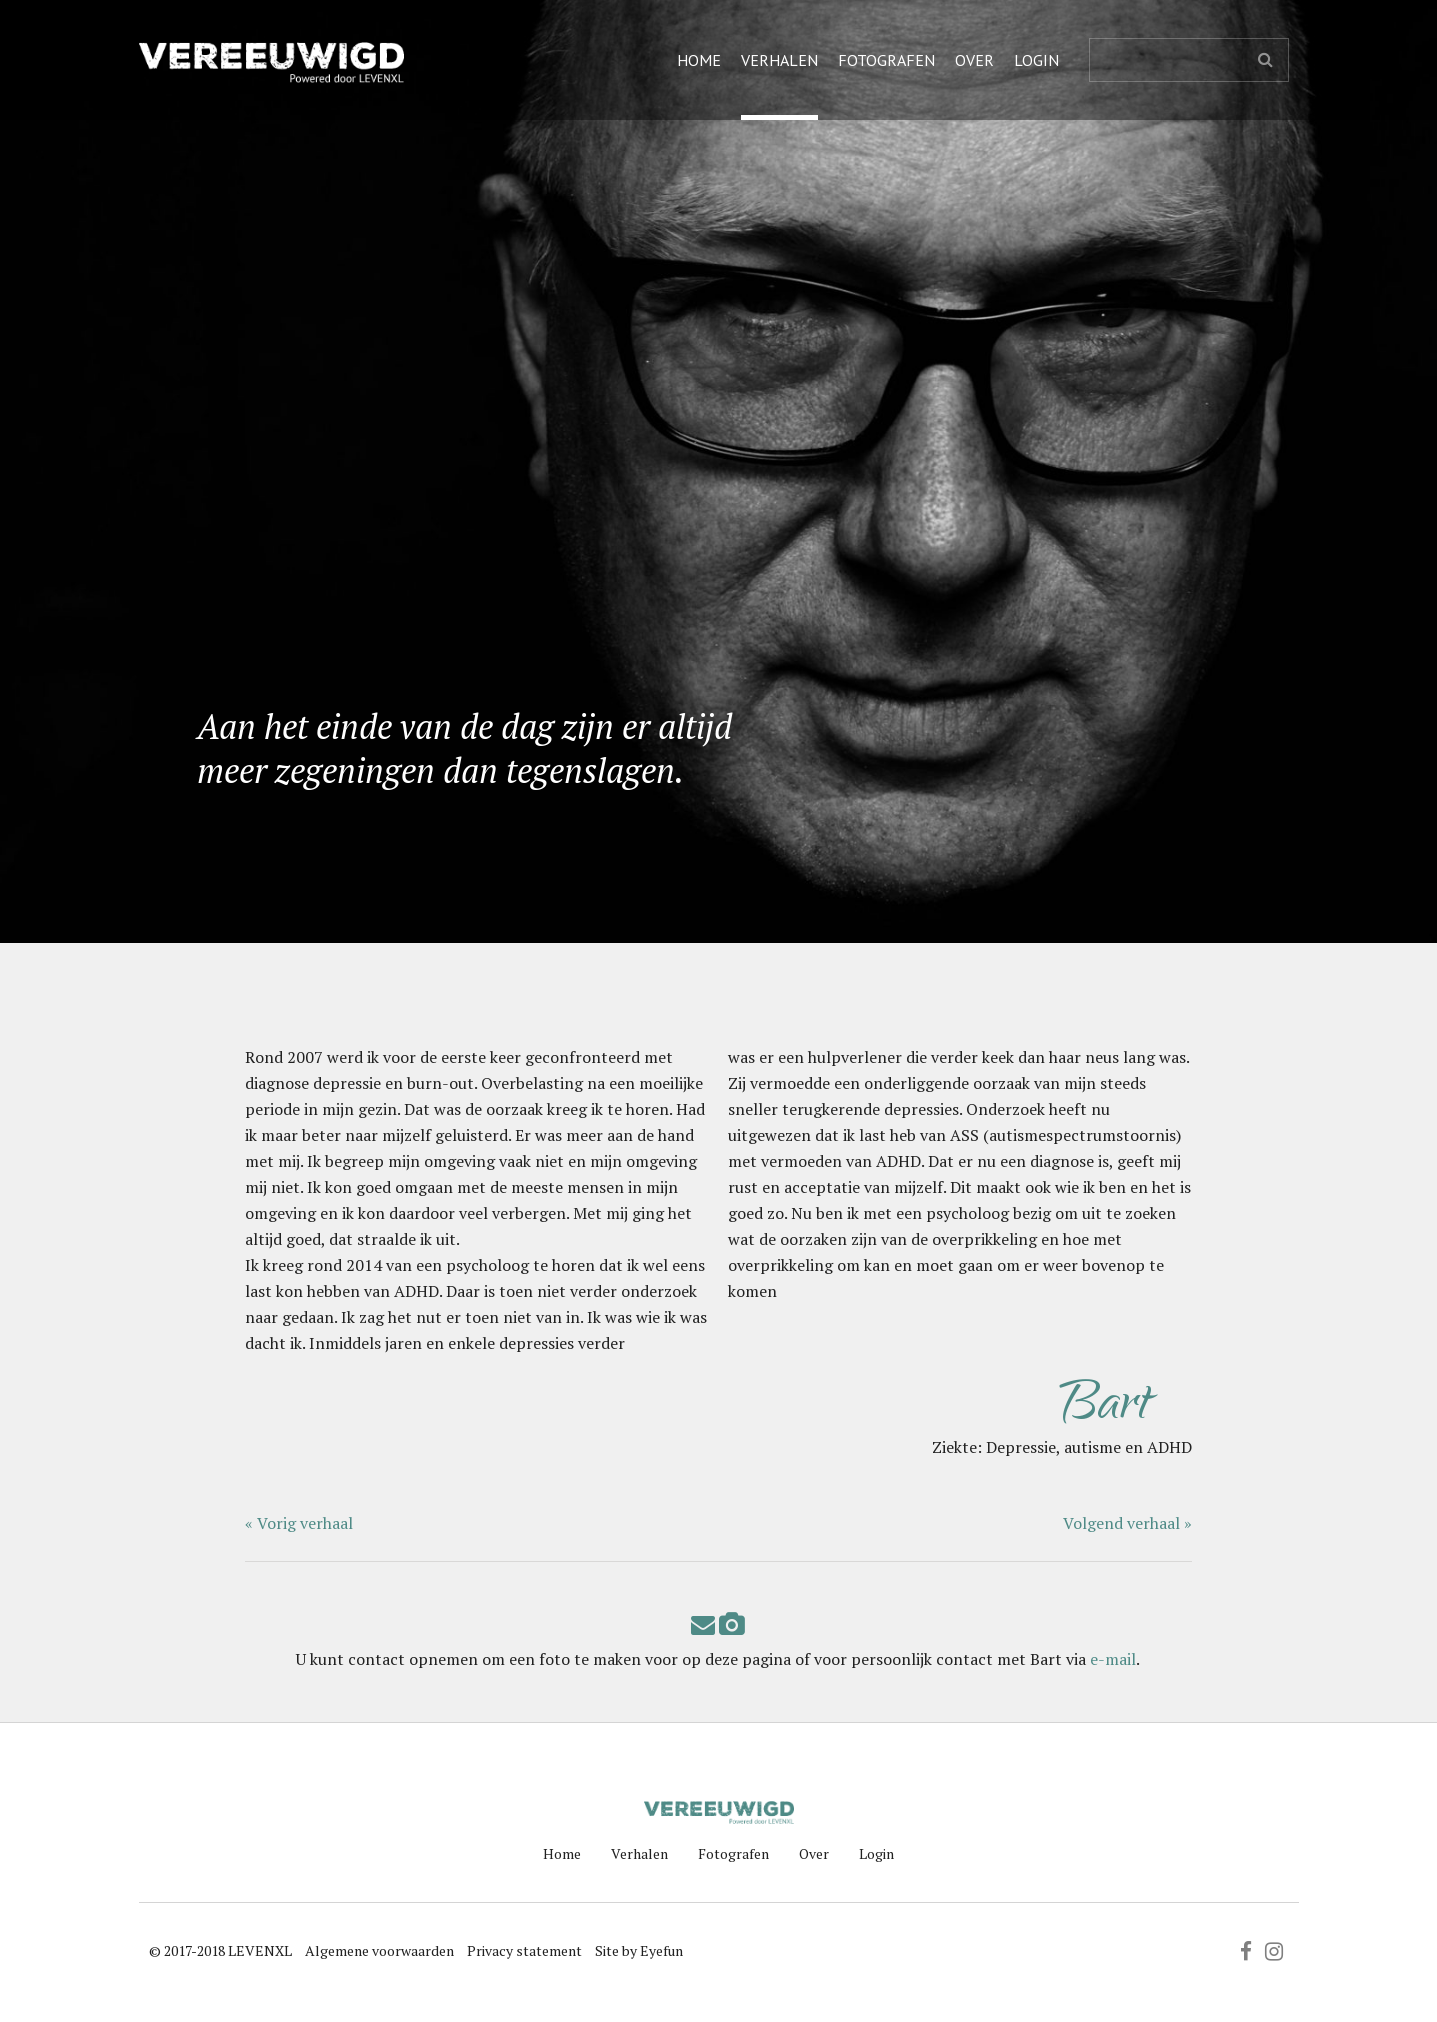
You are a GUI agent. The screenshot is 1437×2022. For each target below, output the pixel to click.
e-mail (1113, 1659)
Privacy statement (524, 1950)
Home (699, 60)
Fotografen (886, 60)
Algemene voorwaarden (379, 1950)
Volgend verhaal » (1127, 1523)
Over (974, 60)
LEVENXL (260, 1950)
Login (1036, 60)
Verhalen (779, 60)
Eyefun (661, 1950)
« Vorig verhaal (299, 1523)
